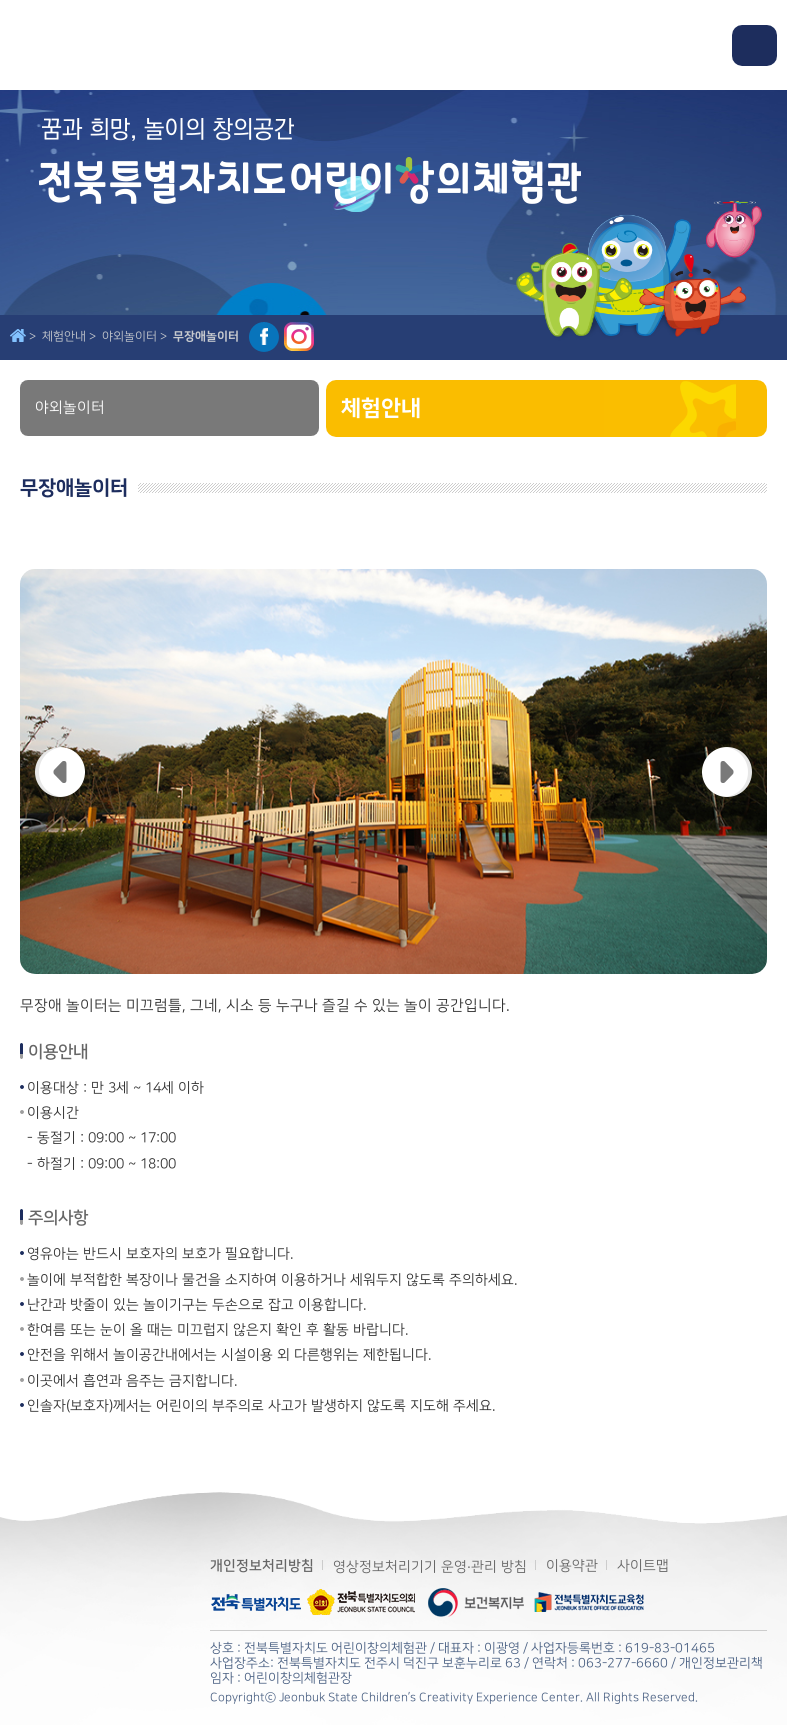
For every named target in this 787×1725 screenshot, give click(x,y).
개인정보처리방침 (262, 1566)
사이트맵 (643, 1565)
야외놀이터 (70, 408)
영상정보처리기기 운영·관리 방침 (430, 1566)
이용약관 (572, 1565)
